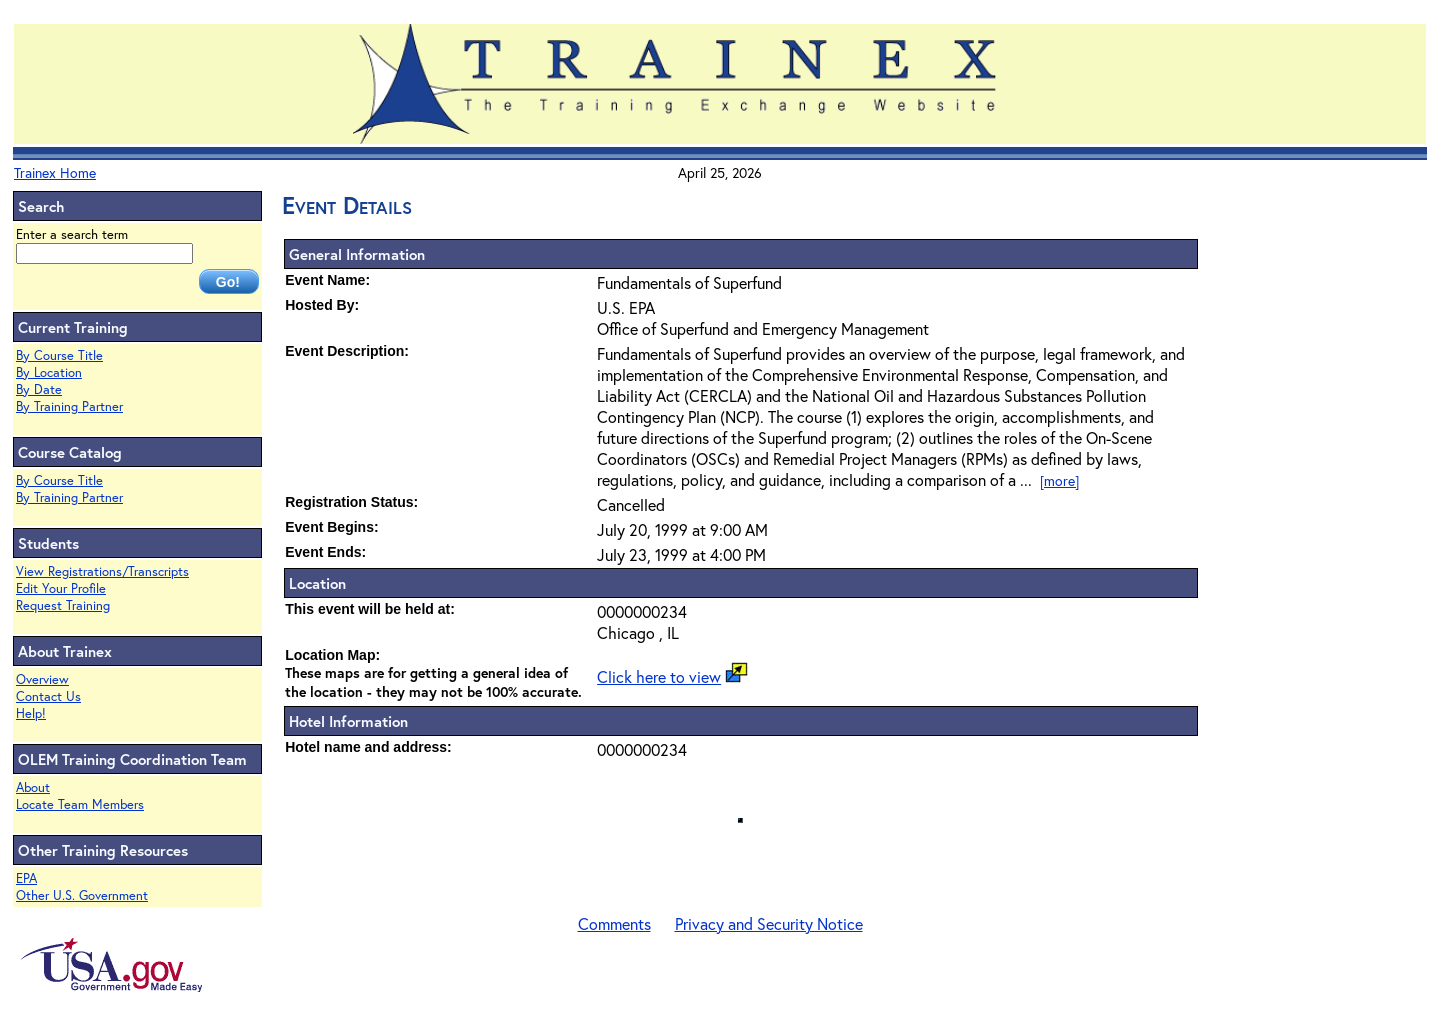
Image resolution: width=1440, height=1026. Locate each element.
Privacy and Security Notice (769, 923)
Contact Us (48, 696)
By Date (39, 389)
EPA (26, 878)
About (33, 787)
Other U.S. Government (82, 895)
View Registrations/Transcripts (102, 571)
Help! (31, 713)
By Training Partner (69, 406)
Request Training (63, 605)
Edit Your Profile (61, 588)
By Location (49, 372)
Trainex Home (55, 172)
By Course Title (59, 355)
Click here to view (659, 676)
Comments (614, 923)
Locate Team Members (80, 804)
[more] (1059, 480)
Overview (42, 679)
